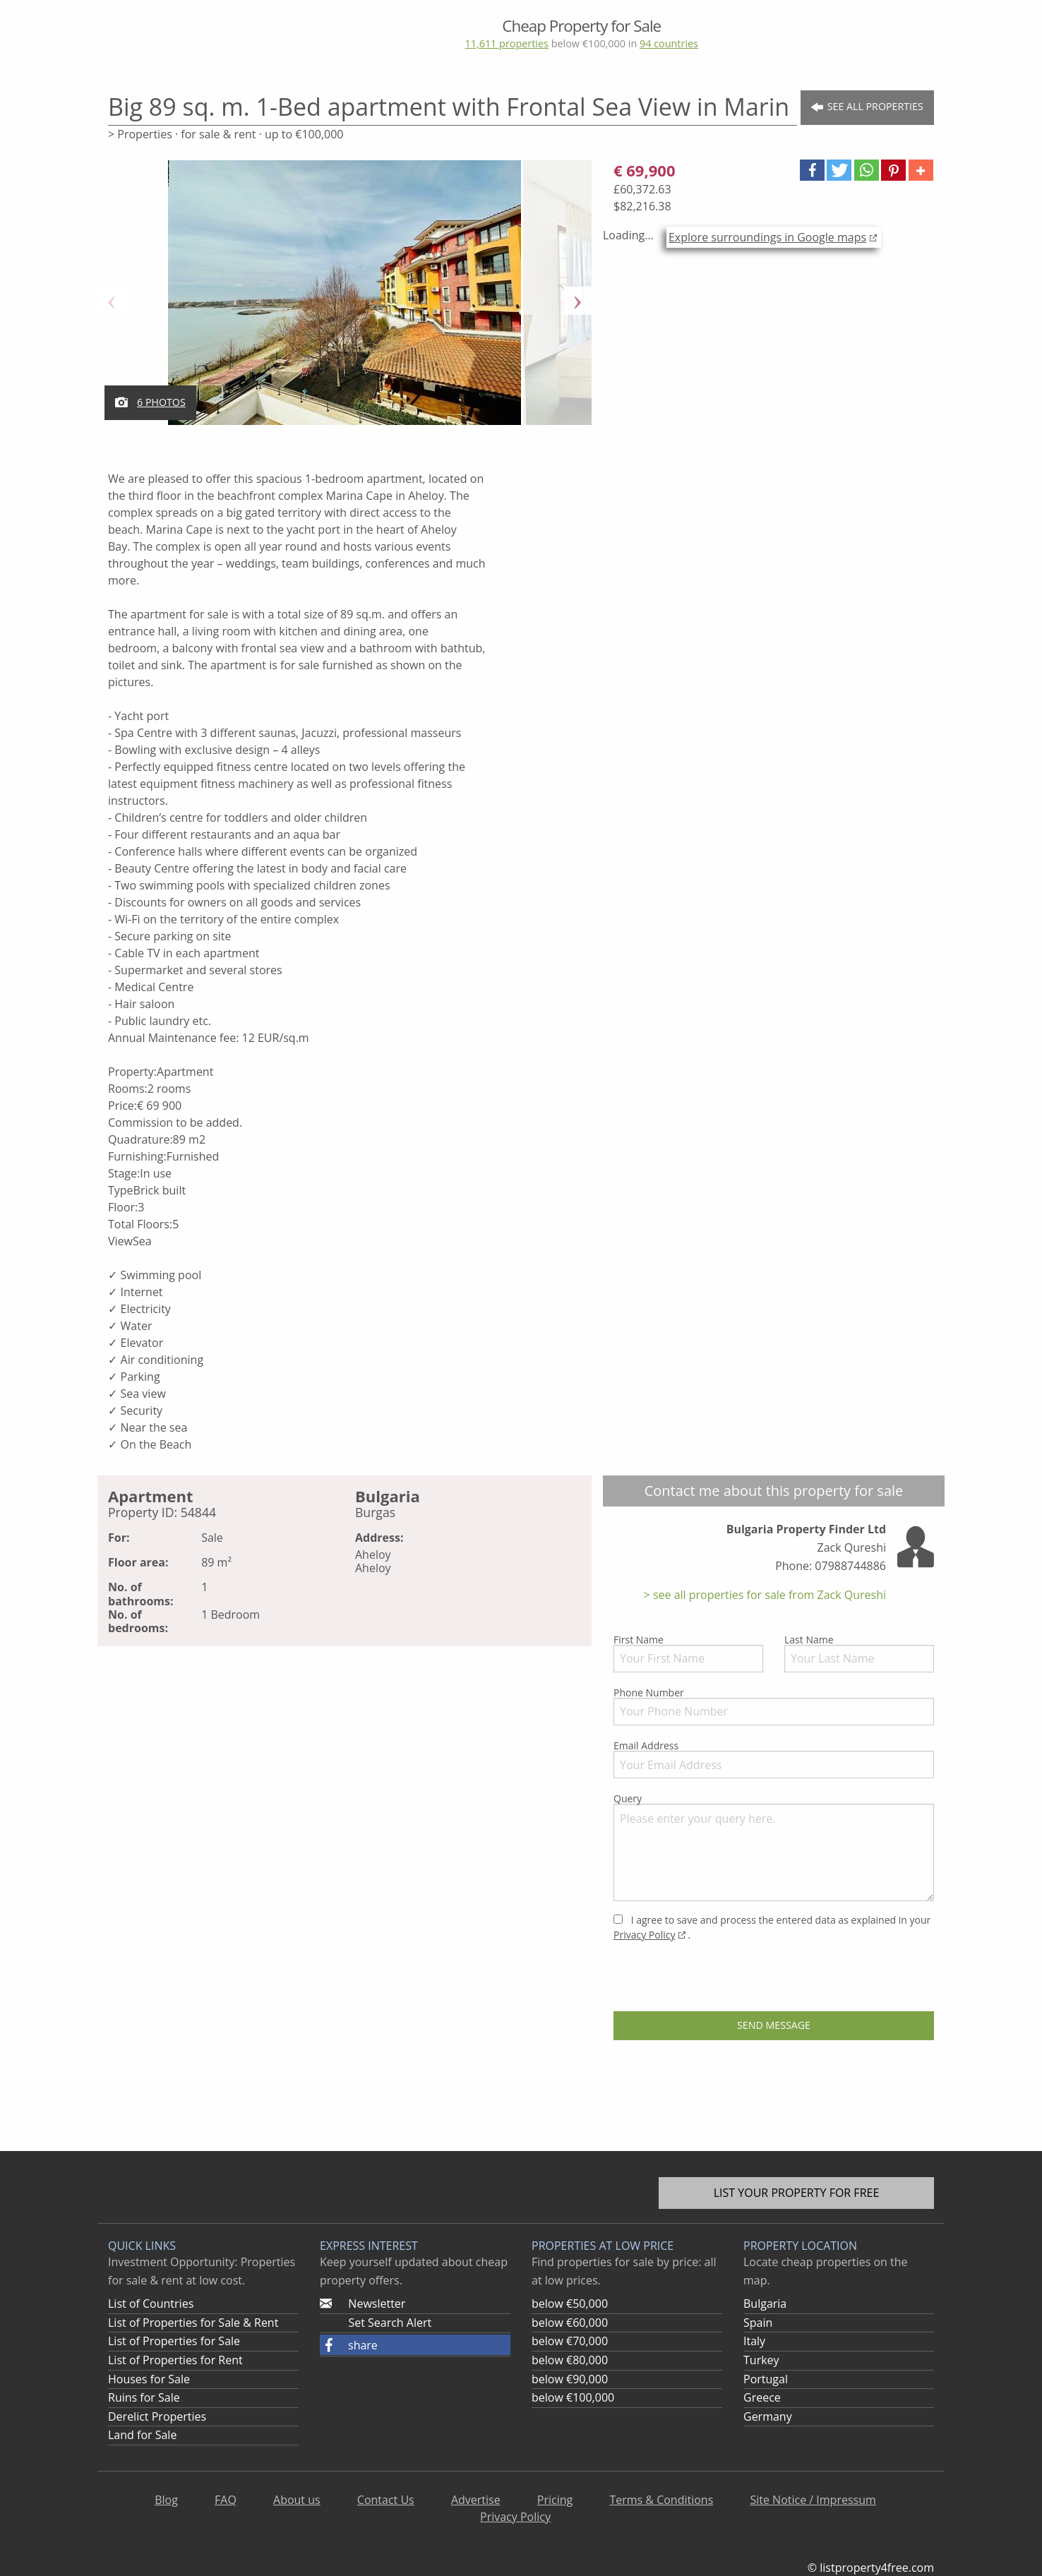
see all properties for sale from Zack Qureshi (768, 1594)
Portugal (765, 2379)
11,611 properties (506, 43)
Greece (762, 2397)
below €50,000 (570, 2303)
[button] (812, 170)
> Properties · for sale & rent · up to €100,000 (225, 134)
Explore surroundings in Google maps (767, 237)
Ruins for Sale (144, 2397)
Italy (754, 2341)
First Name (688, 1652)
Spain (757, 2322)
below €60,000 (570, 2322)
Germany (767, 2416)
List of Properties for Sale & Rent (193, 2322)
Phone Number (773, 1705)
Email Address (773, 1758)
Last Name (859, 1652)
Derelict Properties (157, 2416)
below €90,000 (570, 2379)
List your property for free (797, 2192)
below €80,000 (570, 2360)
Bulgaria (764, 2303)
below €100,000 (573, 2397)
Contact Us (385, 2500)
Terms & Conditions (661, 2500)
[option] (344, 301)
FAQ (225, 2500)
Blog (166, 2500)
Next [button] (577, 301)
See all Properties (867, 107)
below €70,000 (570, 2341)
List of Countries (150, 2303)
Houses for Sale (149, 2379)
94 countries (669, 43)
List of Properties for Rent (175, 2360)
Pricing (555, 2500)
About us (297, 2500)
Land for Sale (142, 2435)
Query (773, 1846)
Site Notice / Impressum (812, 2500)
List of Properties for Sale (174, 2341)
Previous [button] (111, 301)
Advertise (476, 2500)
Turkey (761, 2360)
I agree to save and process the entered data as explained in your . (771, 1927)
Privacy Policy (644, 1934)
